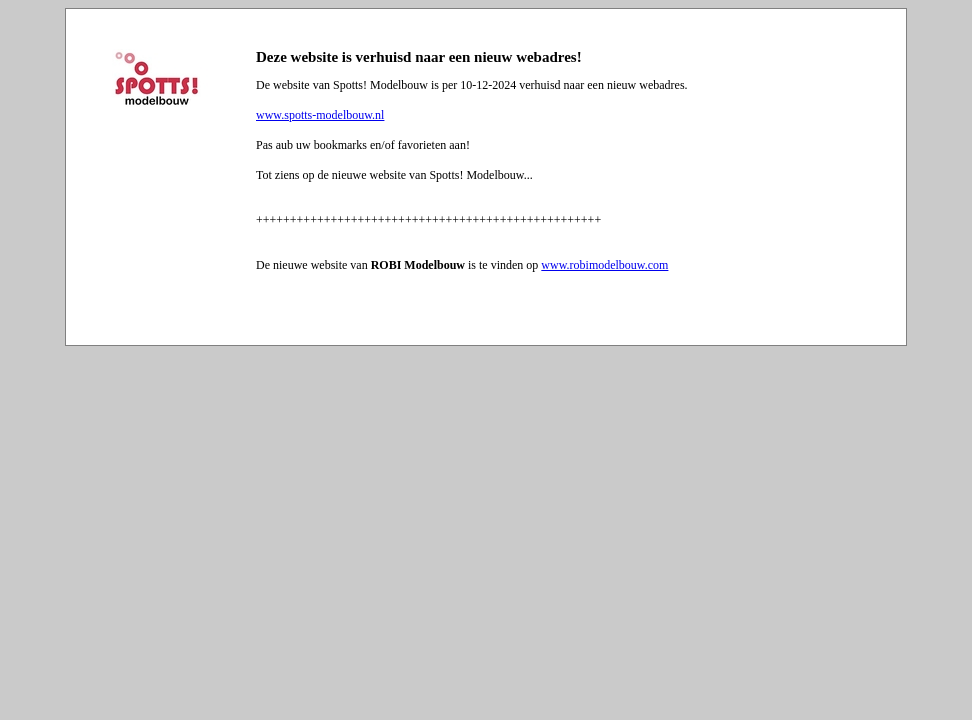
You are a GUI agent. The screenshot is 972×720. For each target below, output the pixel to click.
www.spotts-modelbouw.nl (320, 115)
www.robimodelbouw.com (604, 265)
